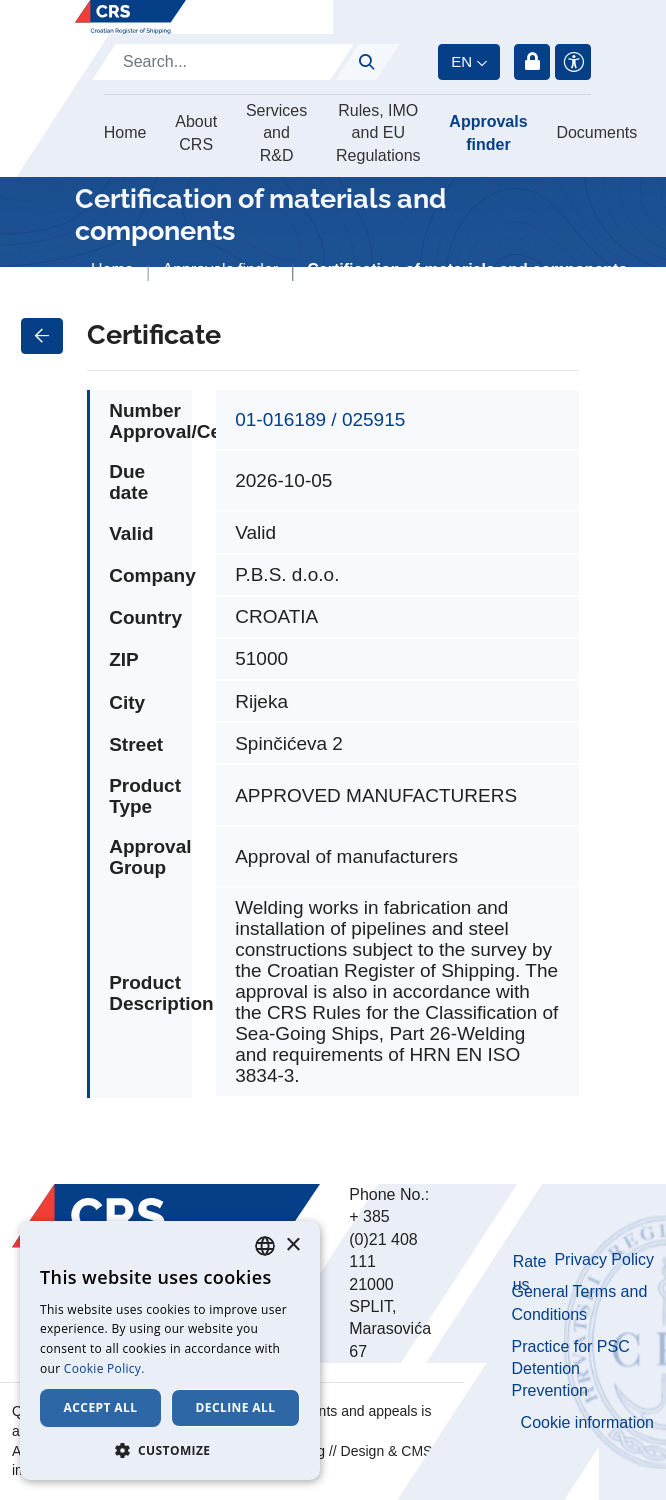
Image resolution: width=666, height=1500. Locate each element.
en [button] (461, 61)
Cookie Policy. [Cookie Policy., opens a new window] (104, 1368)
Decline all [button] (236, 1407)
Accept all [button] (101, 1407)
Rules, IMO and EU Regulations (378, 133)
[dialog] (170, 1350)
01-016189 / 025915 (320, 419)
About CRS (196, 132)
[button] (170, 1450)
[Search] (223, 62)
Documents (596, 132)
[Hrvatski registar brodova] (130, 17)
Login (532, 62)
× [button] (292, 1245)
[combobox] (265, 1246)
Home (125, 132)
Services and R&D (276, 133)
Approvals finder (488, 132)
